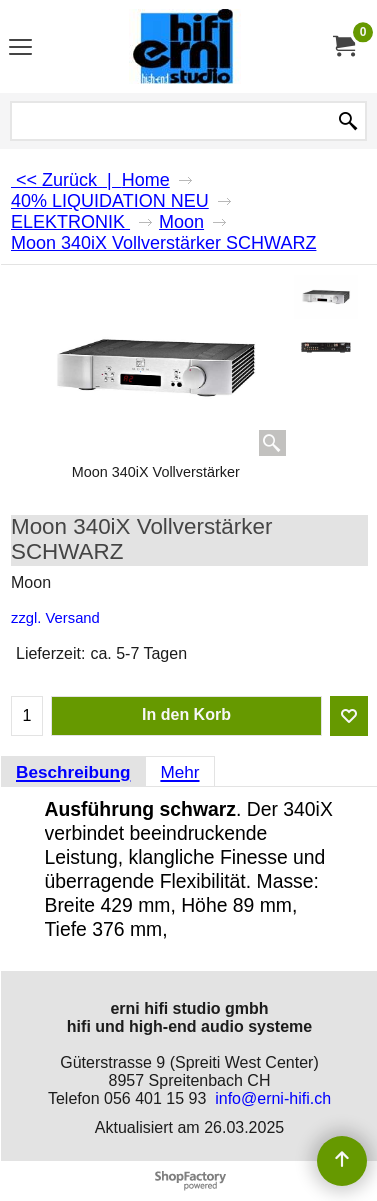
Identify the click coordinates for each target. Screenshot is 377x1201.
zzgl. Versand (55, 618)
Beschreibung (73, 772)
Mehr (179, 772)
